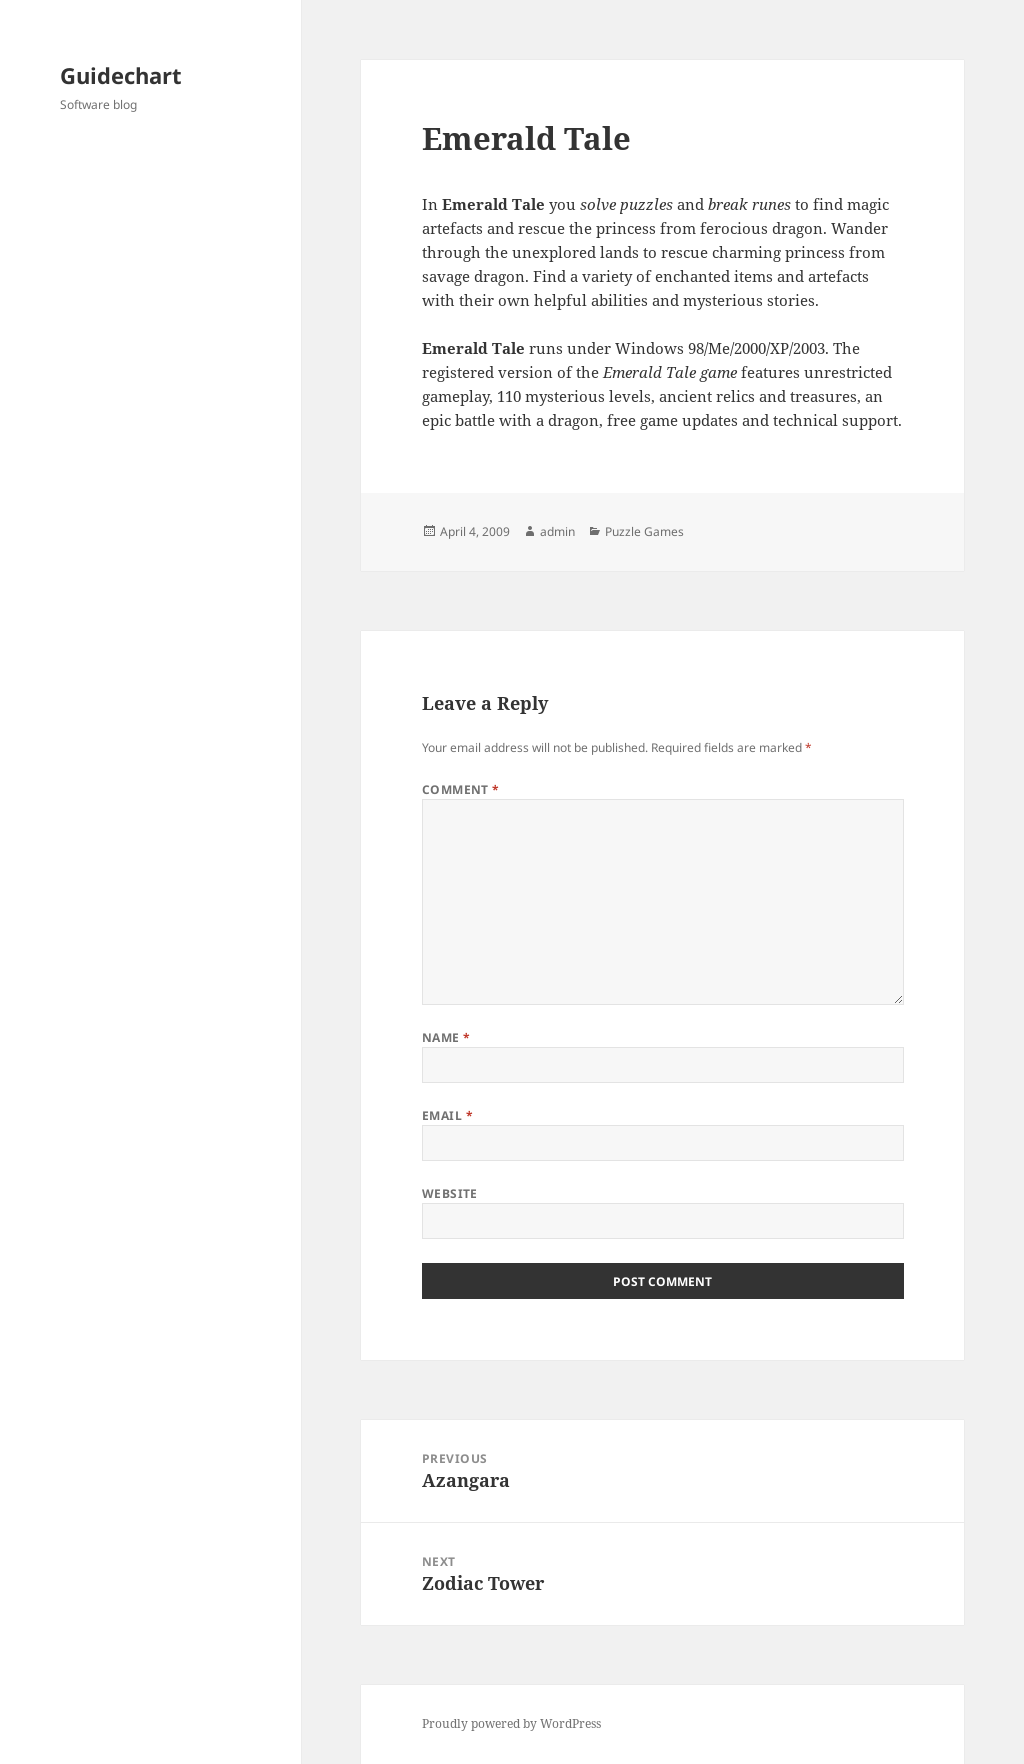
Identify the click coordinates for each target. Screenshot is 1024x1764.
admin (557, 531)
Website (450, 1193)
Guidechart (121, 75)
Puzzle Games (644, 531)
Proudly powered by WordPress (511, 1723)
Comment (461, 789)
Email (447, 1115)
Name (446, 1037)
